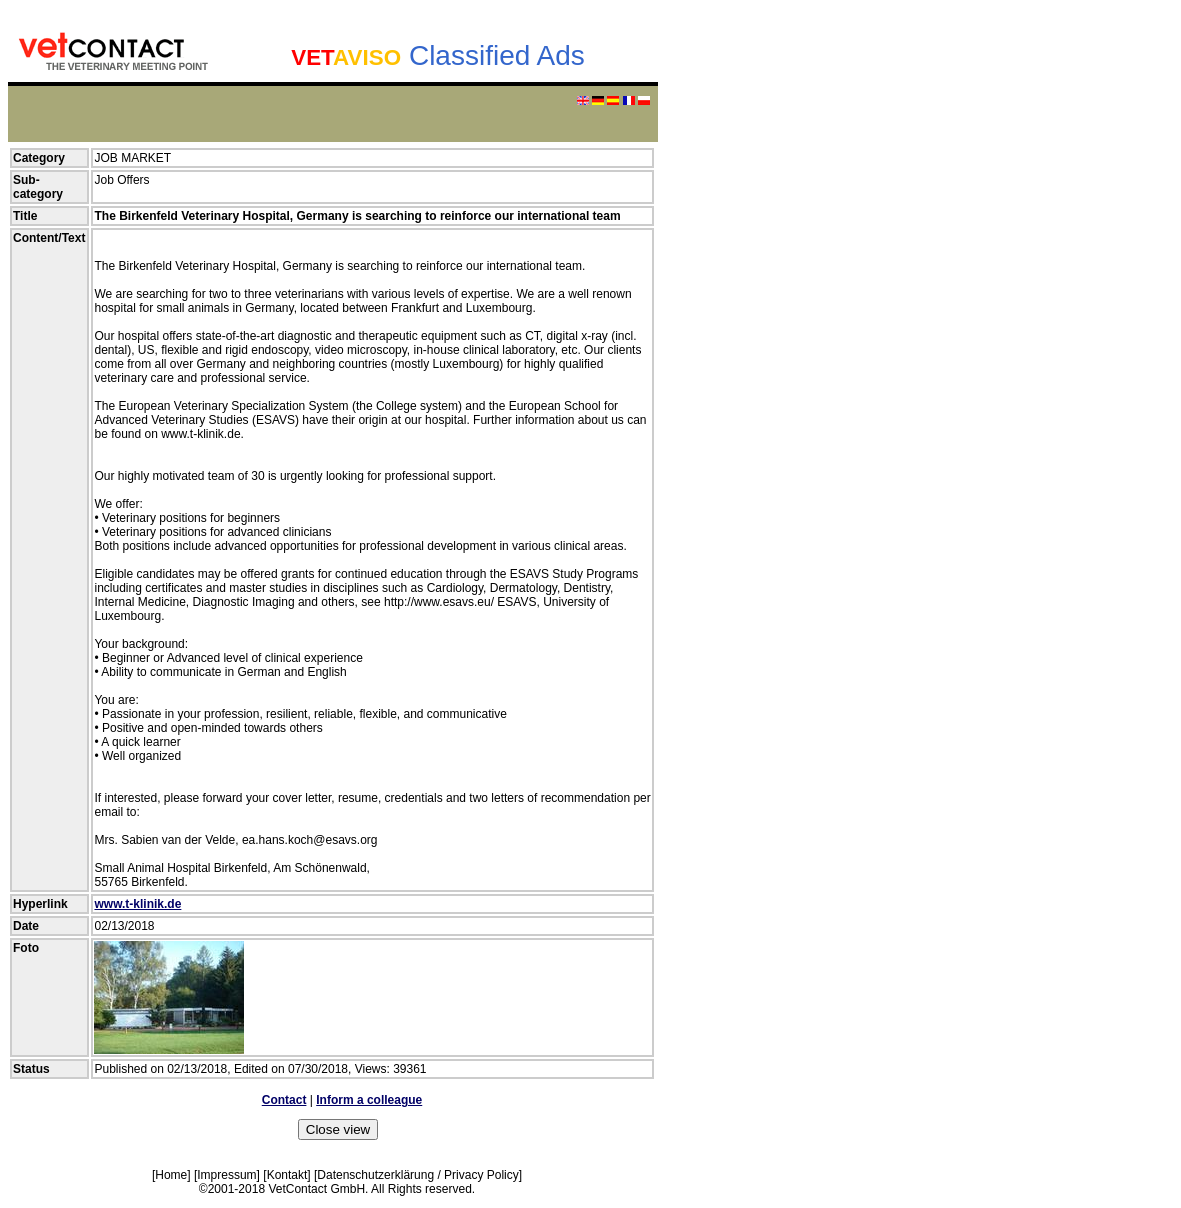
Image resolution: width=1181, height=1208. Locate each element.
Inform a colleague (369, 1100)
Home (171, 1175)
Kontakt (287, 1175)
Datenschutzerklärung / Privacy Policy (417, 1175)
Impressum (226, 1175)
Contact (284, 1100)
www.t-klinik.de (137, 904)
